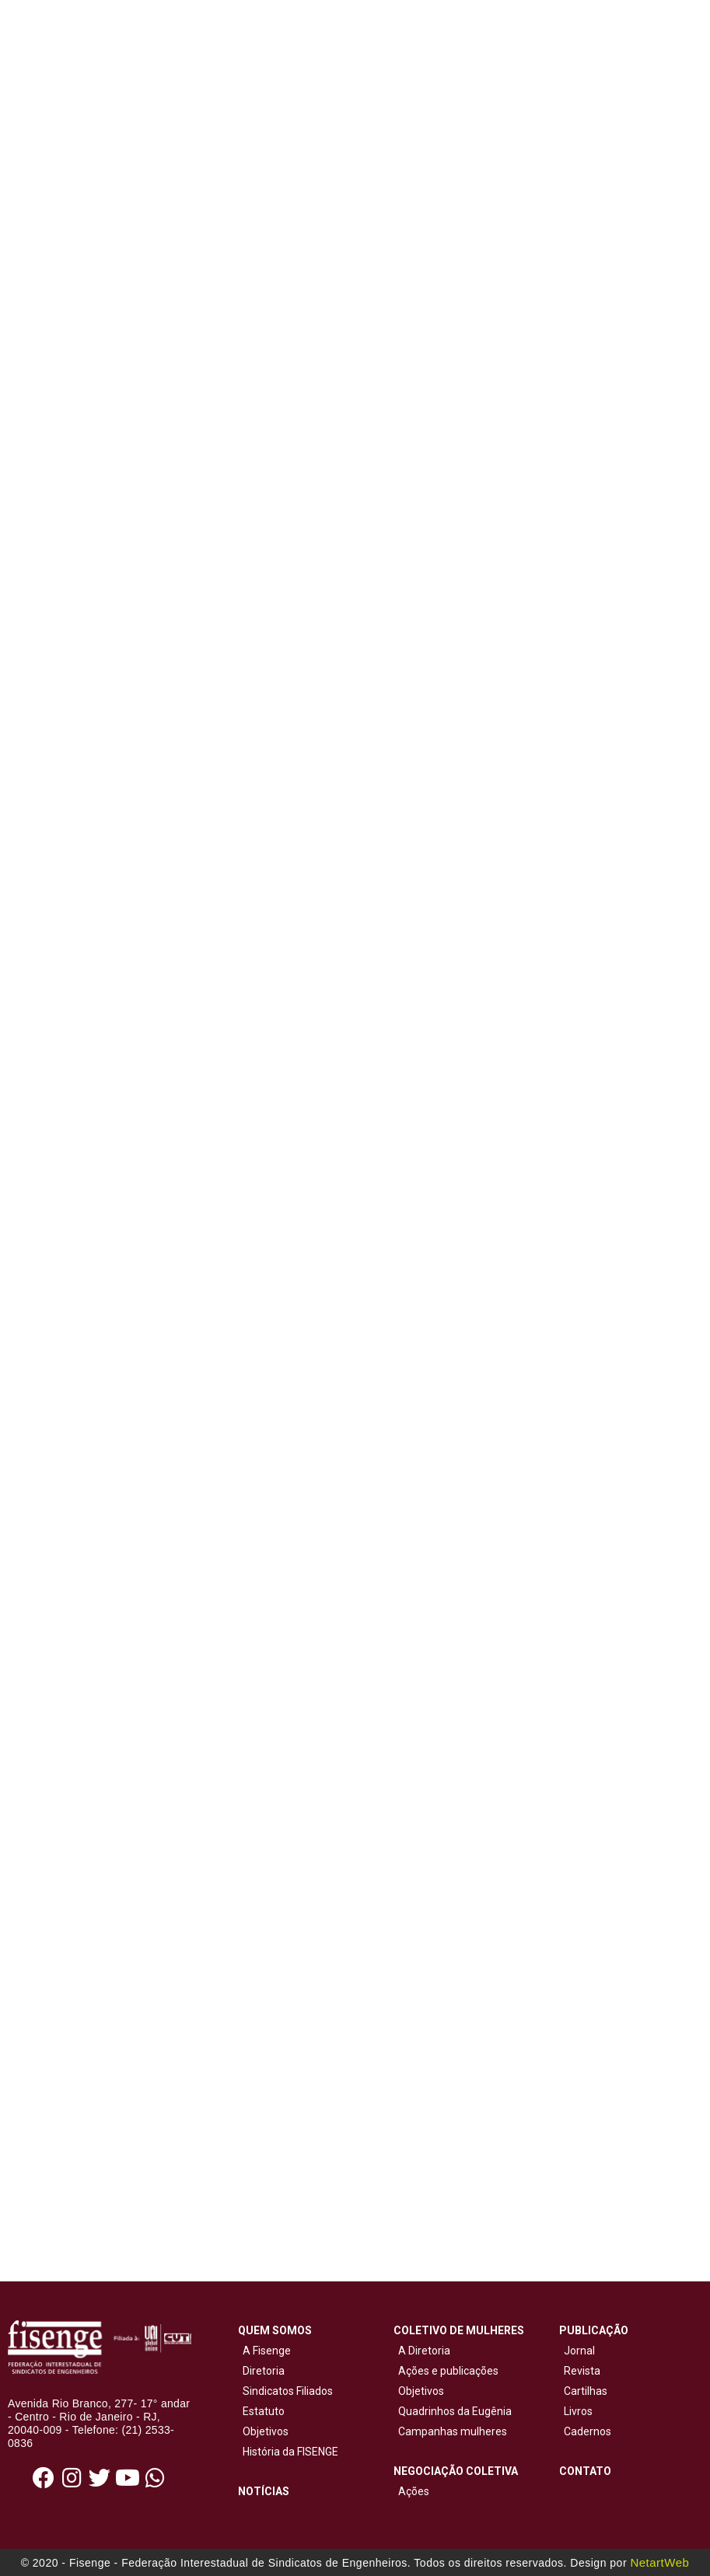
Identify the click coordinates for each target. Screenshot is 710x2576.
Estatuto (261, 2411)
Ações (411, 2491)
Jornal (579, 2350)
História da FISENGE (288, 2451)
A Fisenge (264, 2350)
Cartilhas (585, 2391)
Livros (578, 2411)
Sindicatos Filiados (285, 2391)
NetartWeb (659, 2562)
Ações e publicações (445, 2371)
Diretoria (261, 2371)
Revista (582, 2371)
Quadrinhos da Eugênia (452, 2411)
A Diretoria (421, 2350)
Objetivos (263, 2431)
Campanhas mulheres (450, 2431)
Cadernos (587, 2431)
